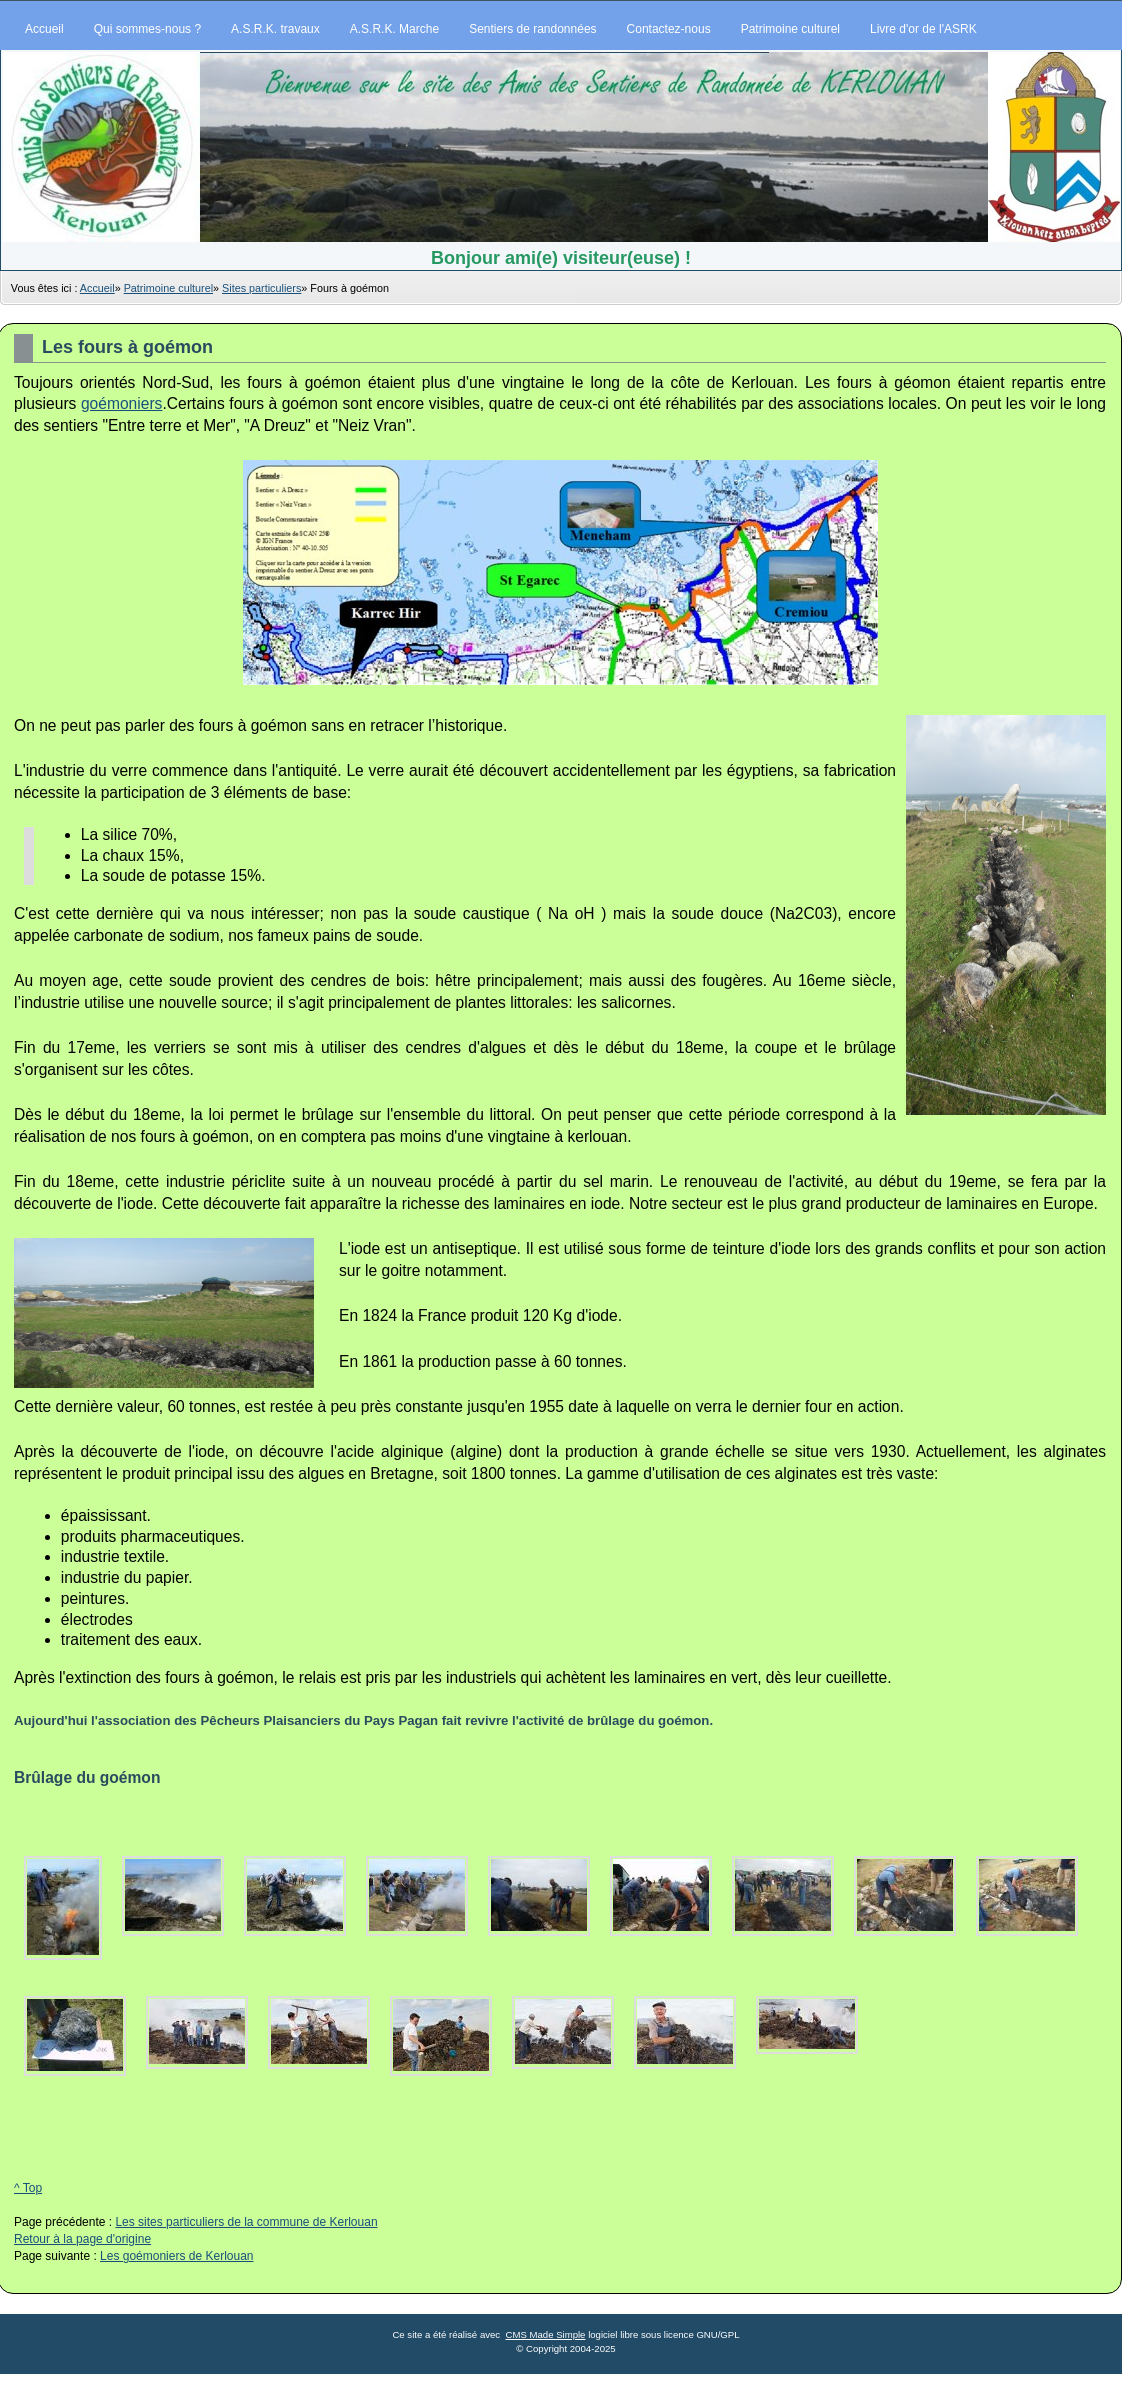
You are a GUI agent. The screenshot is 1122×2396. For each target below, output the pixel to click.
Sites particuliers (261, 288)
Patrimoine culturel (168, 288)
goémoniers (121, 403)
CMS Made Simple (545, 2334)
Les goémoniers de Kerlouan (176, 2256)
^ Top (28, 2188)
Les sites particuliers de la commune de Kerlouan (246, 2222)
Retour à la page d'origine (82, 2239)
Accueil (97, 288)
